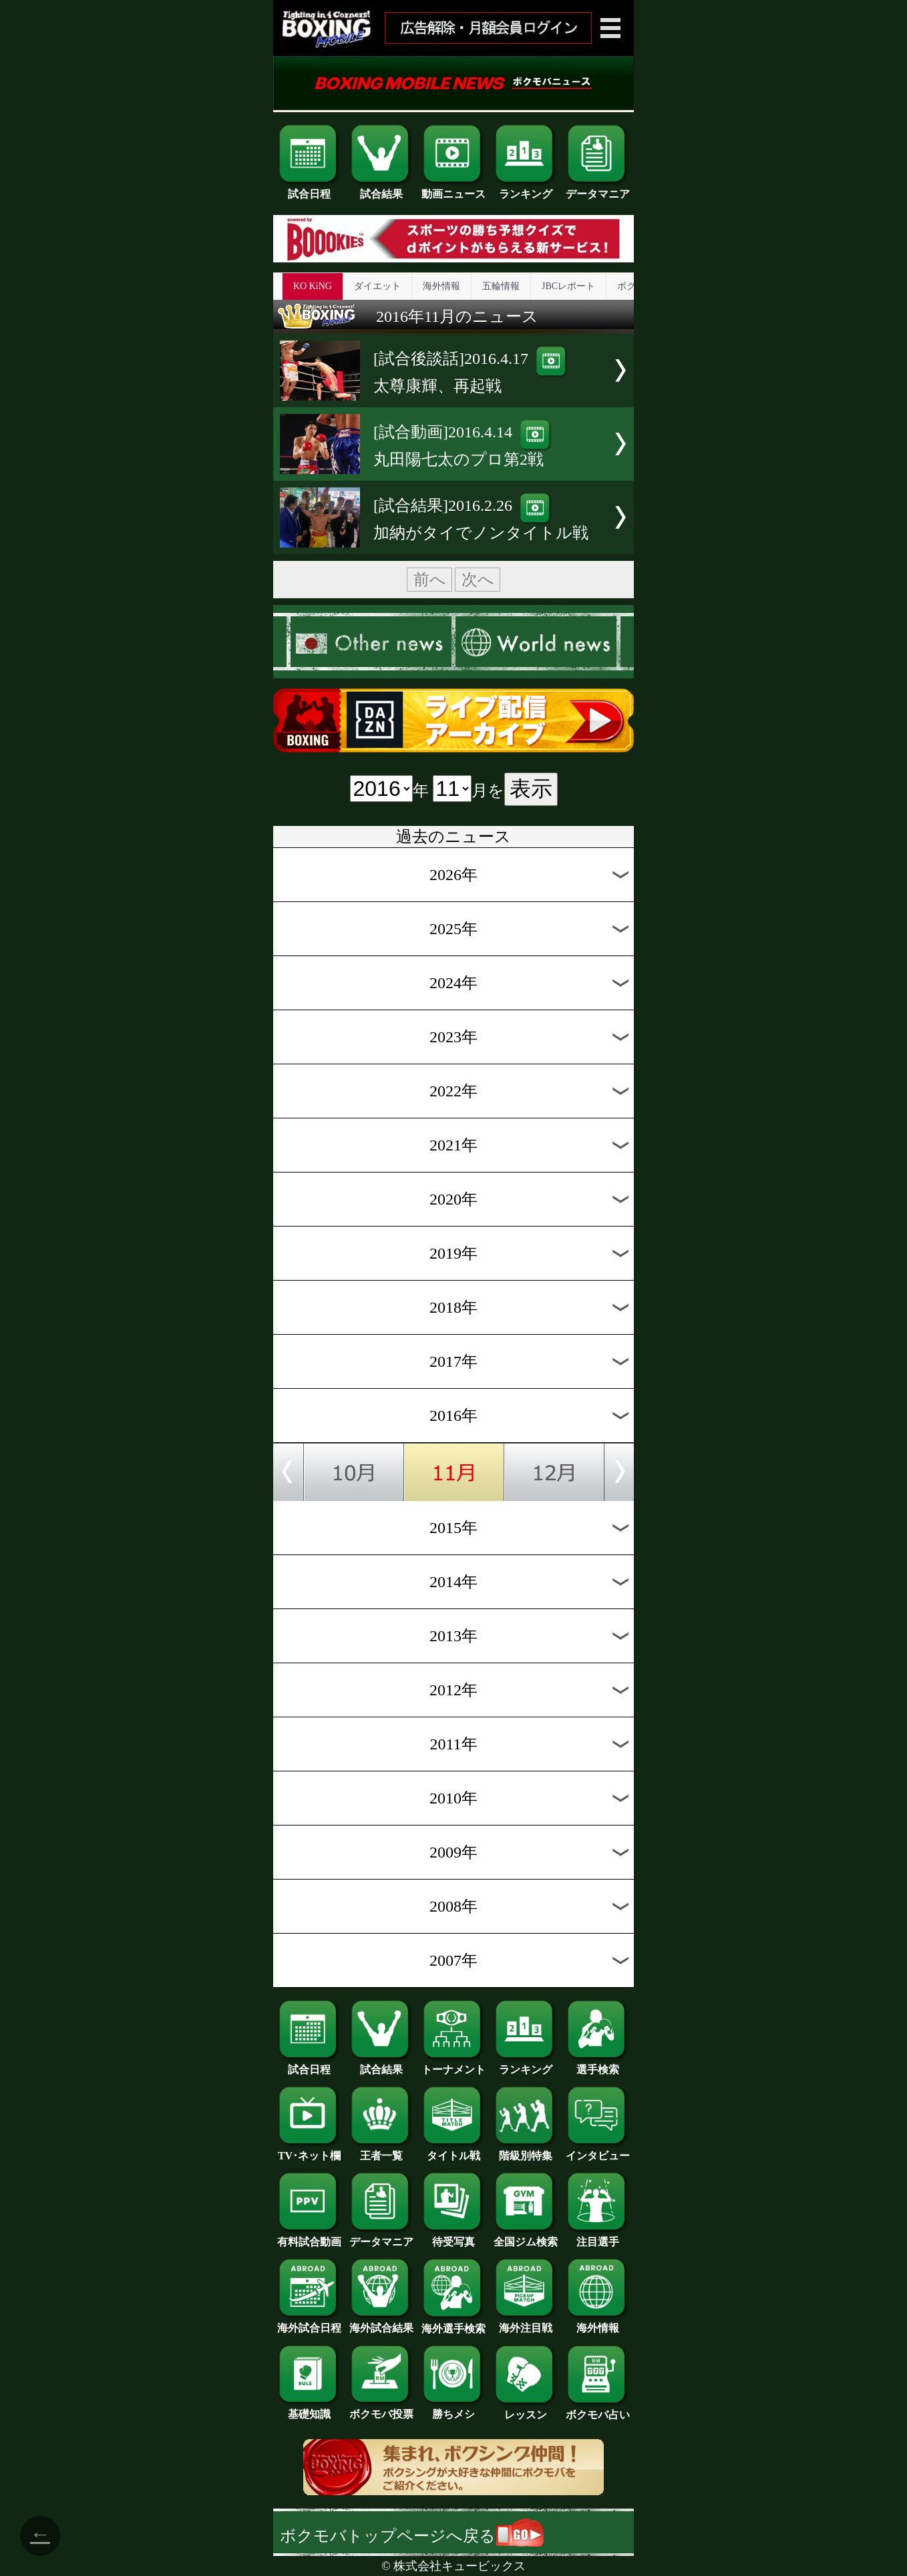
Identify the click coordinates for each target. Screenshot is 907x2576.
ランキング (525, 189)
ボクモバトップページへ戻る (412, 2536)
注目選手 (597, 2236)
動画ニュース (453, 189)
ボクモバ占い (597, 2409)
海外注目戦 (525, 2323)
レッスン (525, 2409)
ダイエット (377, 286)
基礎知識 (309, 2409)
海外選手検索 (453, 2323)
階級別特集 (525, 2150)
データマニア (597, 189)
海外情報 (441, 286)
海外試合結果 (381, 2323)
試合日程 (309, 189)
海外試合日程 (309, 2323)
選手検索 (597, 2064)
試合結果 (381, 189)
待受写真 (453, 2236)
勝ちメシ (453, 2409)
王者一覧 (381, 2150)
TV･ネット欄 (309, 2150)
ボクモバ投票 (381, 2409)
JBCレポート (568, 286)
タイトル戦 (453, 2150)
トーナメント (453, 2064)
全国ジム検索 (525, 2236)
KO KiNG (312, 286)
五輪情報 (501, 286)
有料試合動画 (309, 2236)
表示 (531, 789)
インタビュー (597, 2150)
